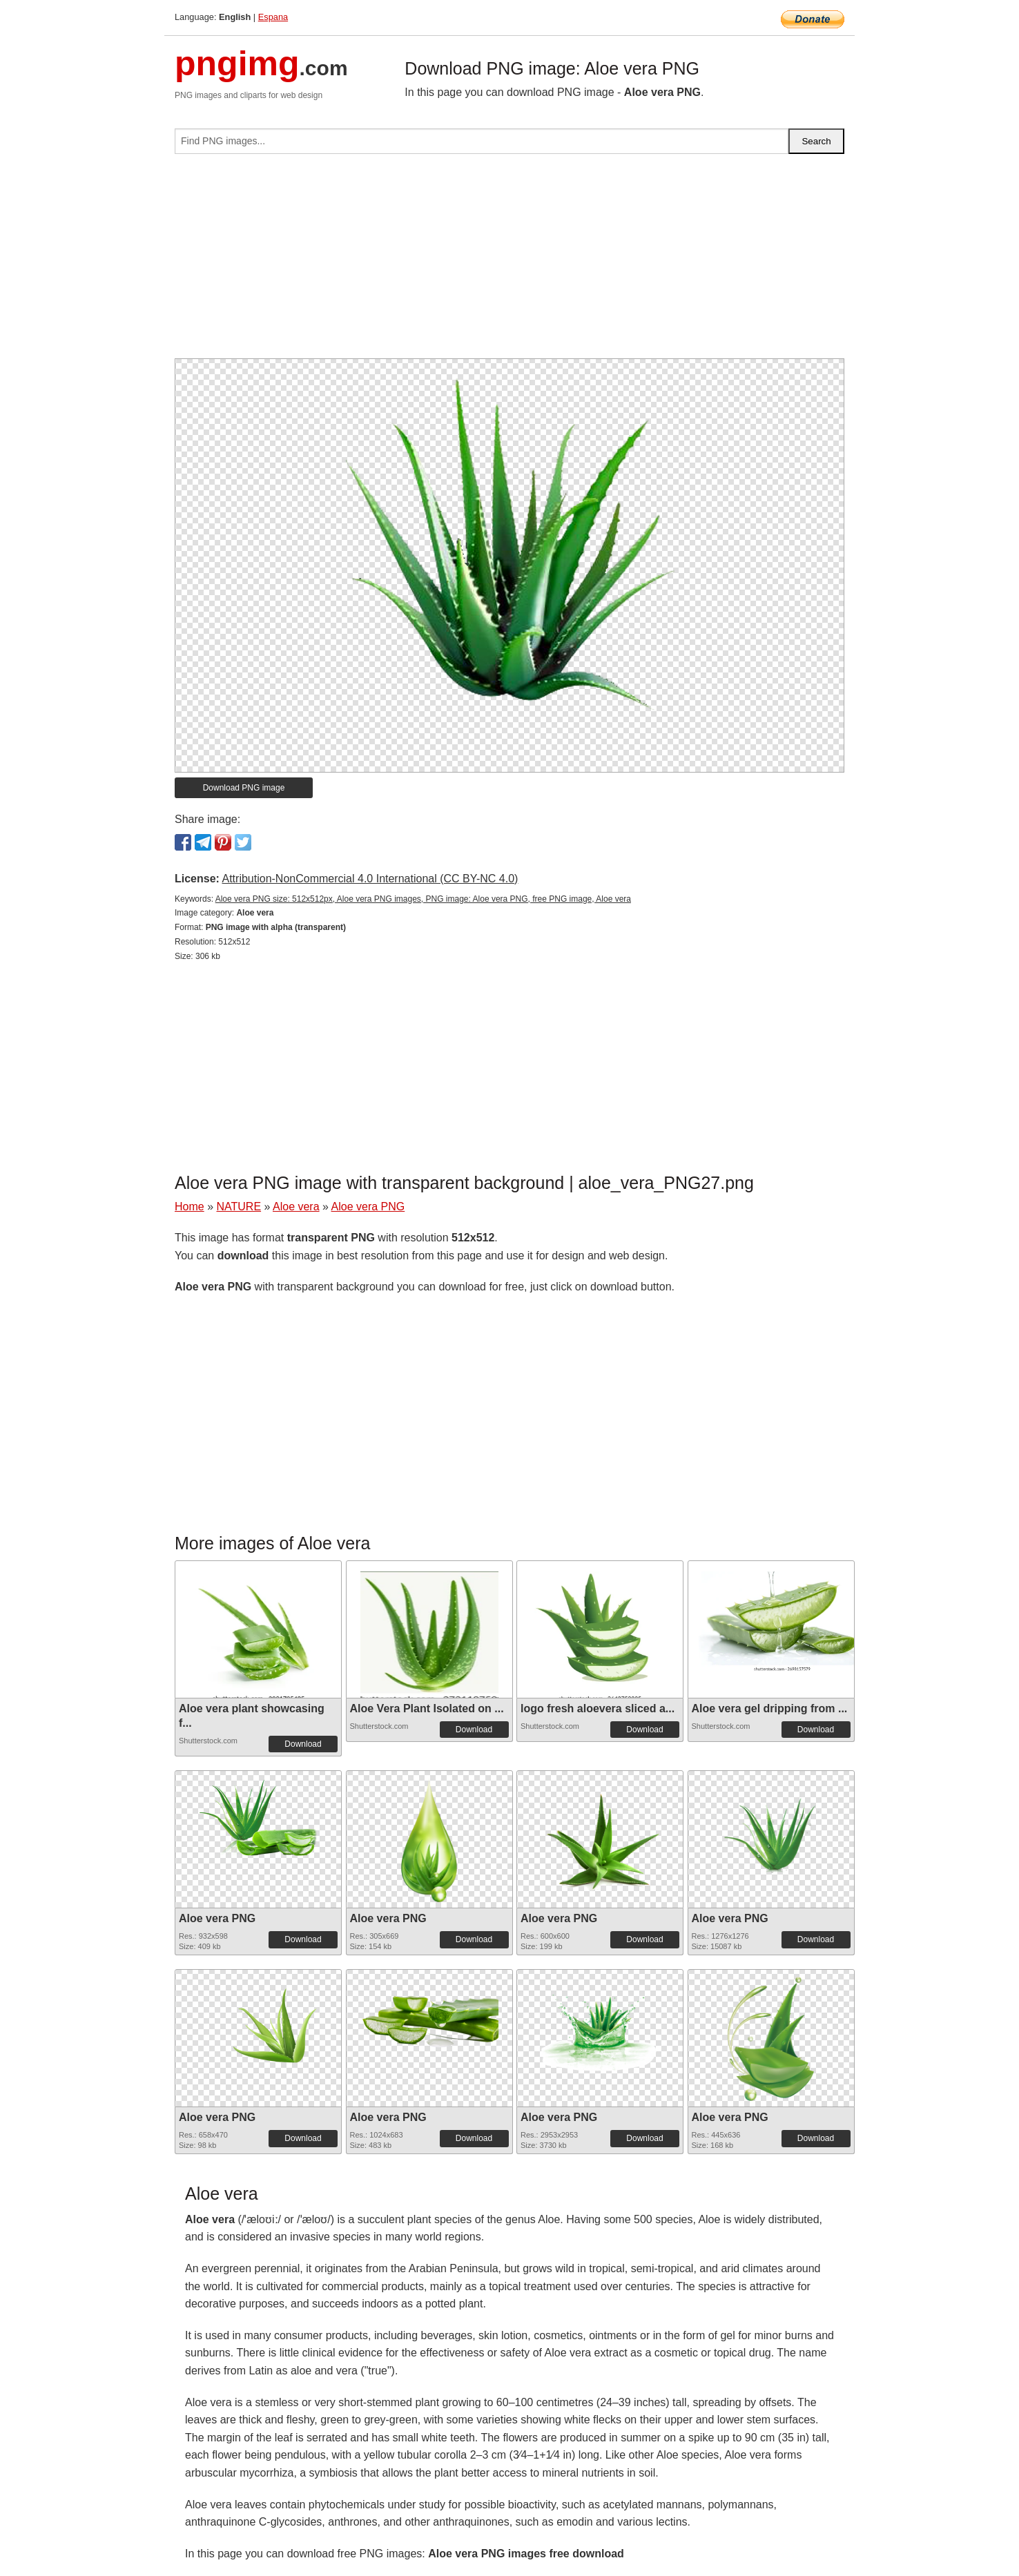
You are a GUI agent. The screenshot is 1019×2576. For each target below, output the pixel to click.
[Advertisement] (509, 261)
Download (302, 1744)
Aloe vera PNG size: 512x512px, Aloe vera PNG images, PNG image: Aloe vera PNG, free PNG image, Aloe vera (423, 899)
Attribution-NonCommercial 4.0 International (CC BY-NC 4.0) (370, 878)
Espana (273, 17)
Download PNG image (244, 788)
